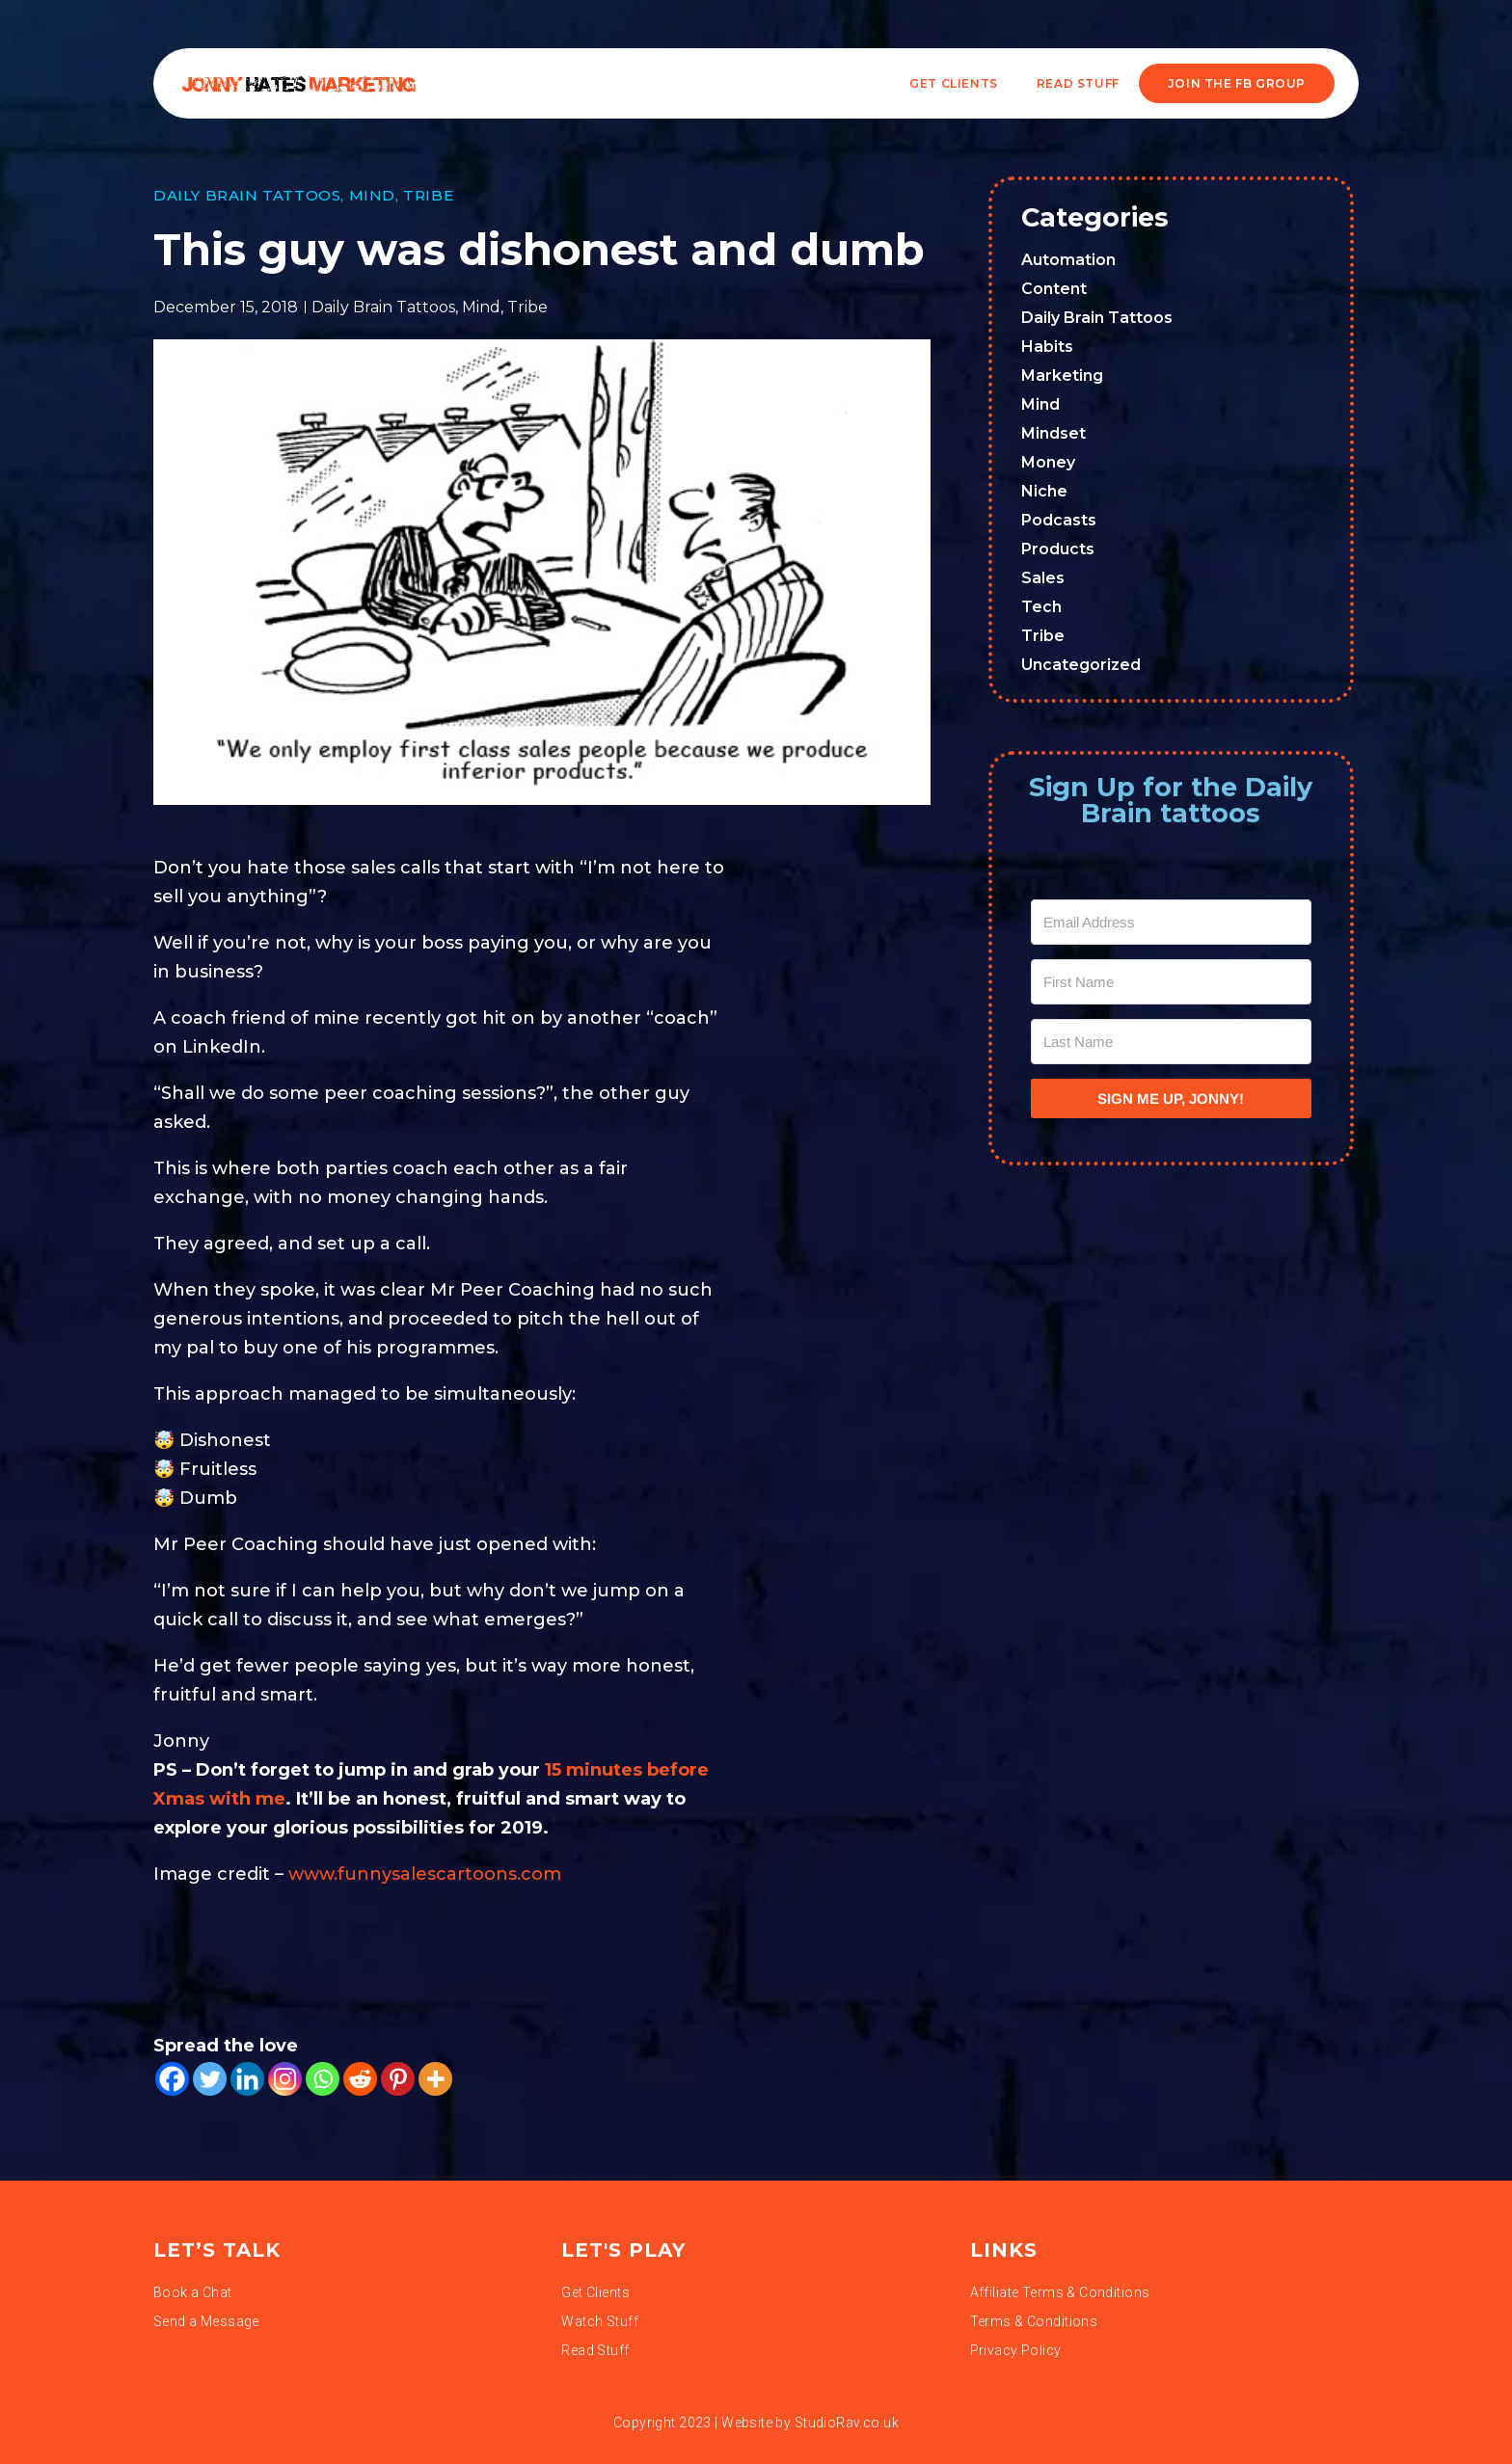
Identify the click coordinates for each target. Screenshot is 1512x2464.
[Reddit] (360, 2079)
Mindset (1053, 433)
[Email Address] (1171, 922)
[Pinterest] (398, 2079)
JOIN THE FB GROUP (1237, 83)
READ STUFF (1078, 83)
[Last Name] (1171, 1041)
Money (1048, 462)
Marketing (1062, 375)
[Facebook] (172, 2079)
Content (1054, 289)
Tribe (428, 195)
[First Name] (1171, 981)
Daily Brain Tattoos (246, 195)
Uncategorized (1081, 665)
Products (1057, 549)
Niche (1044, 491)
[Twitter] (210, 2079)
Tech (1041, 607)
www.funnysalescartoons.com (424, 1874)
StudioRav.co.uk (847, 2422)
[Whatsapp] (322, 2079)
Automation (1068, 260)
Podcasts (1058, 520)
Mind (372, 195)
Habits (1047, 346)
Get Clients (953, 83)
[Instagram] (285, 2079)
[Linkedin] (247, 2079)
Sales (1043, 578)
